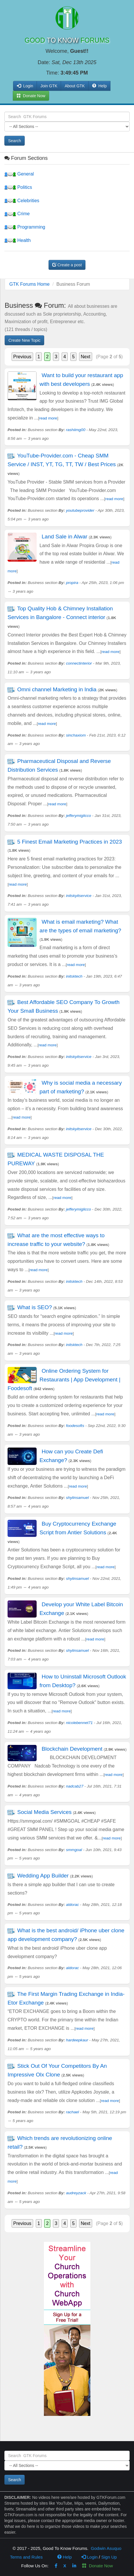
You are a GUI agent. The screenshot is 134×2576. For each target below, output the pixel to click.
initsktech (74, 976)
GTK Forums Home (29, 284)
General (19, 173)
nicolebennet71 (79, 1723)
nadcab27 (74, 1786)
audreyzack (76, 2193)
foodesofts (75, 1425)
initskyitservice (79, 895)
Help (99, 86)
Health (17, 240)
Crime (17, 213)
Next (85, 356)
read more (48, 418)
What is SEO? (34, 1307)
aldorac (72, 1904)
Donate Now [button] (31, 95)
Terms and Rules (26, 2557)
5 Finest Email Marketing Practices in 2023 (69, 842)
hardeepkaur (77, 2040)
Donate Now (97, 2565)
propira (72, 582)
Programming (24, 227)
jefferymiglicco (78, 815)
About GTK (75, 86)
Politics (18, 187)
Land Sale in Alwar (64, 536)
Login (89, 2557)
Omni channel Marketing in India (56, 689)
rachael (72, 2112)
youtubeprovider (80, 510)
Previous (22, 356)
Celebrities (21, 200)
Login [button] (25, 86)
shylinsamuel (77, 1497)
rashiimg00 (75, 430)
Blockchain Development (72, 1749)
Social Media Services (44, 1812)
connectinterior (79, 663)
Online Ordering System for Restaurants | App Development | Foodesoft (64, 1379)
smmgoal (74, 1850)
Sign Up (109, 2557)
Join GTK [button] (48, 86)
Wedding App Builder (43, 1876)
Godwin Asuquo (106, 2548)
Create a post (67, 265)
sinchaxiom (76, 735)
